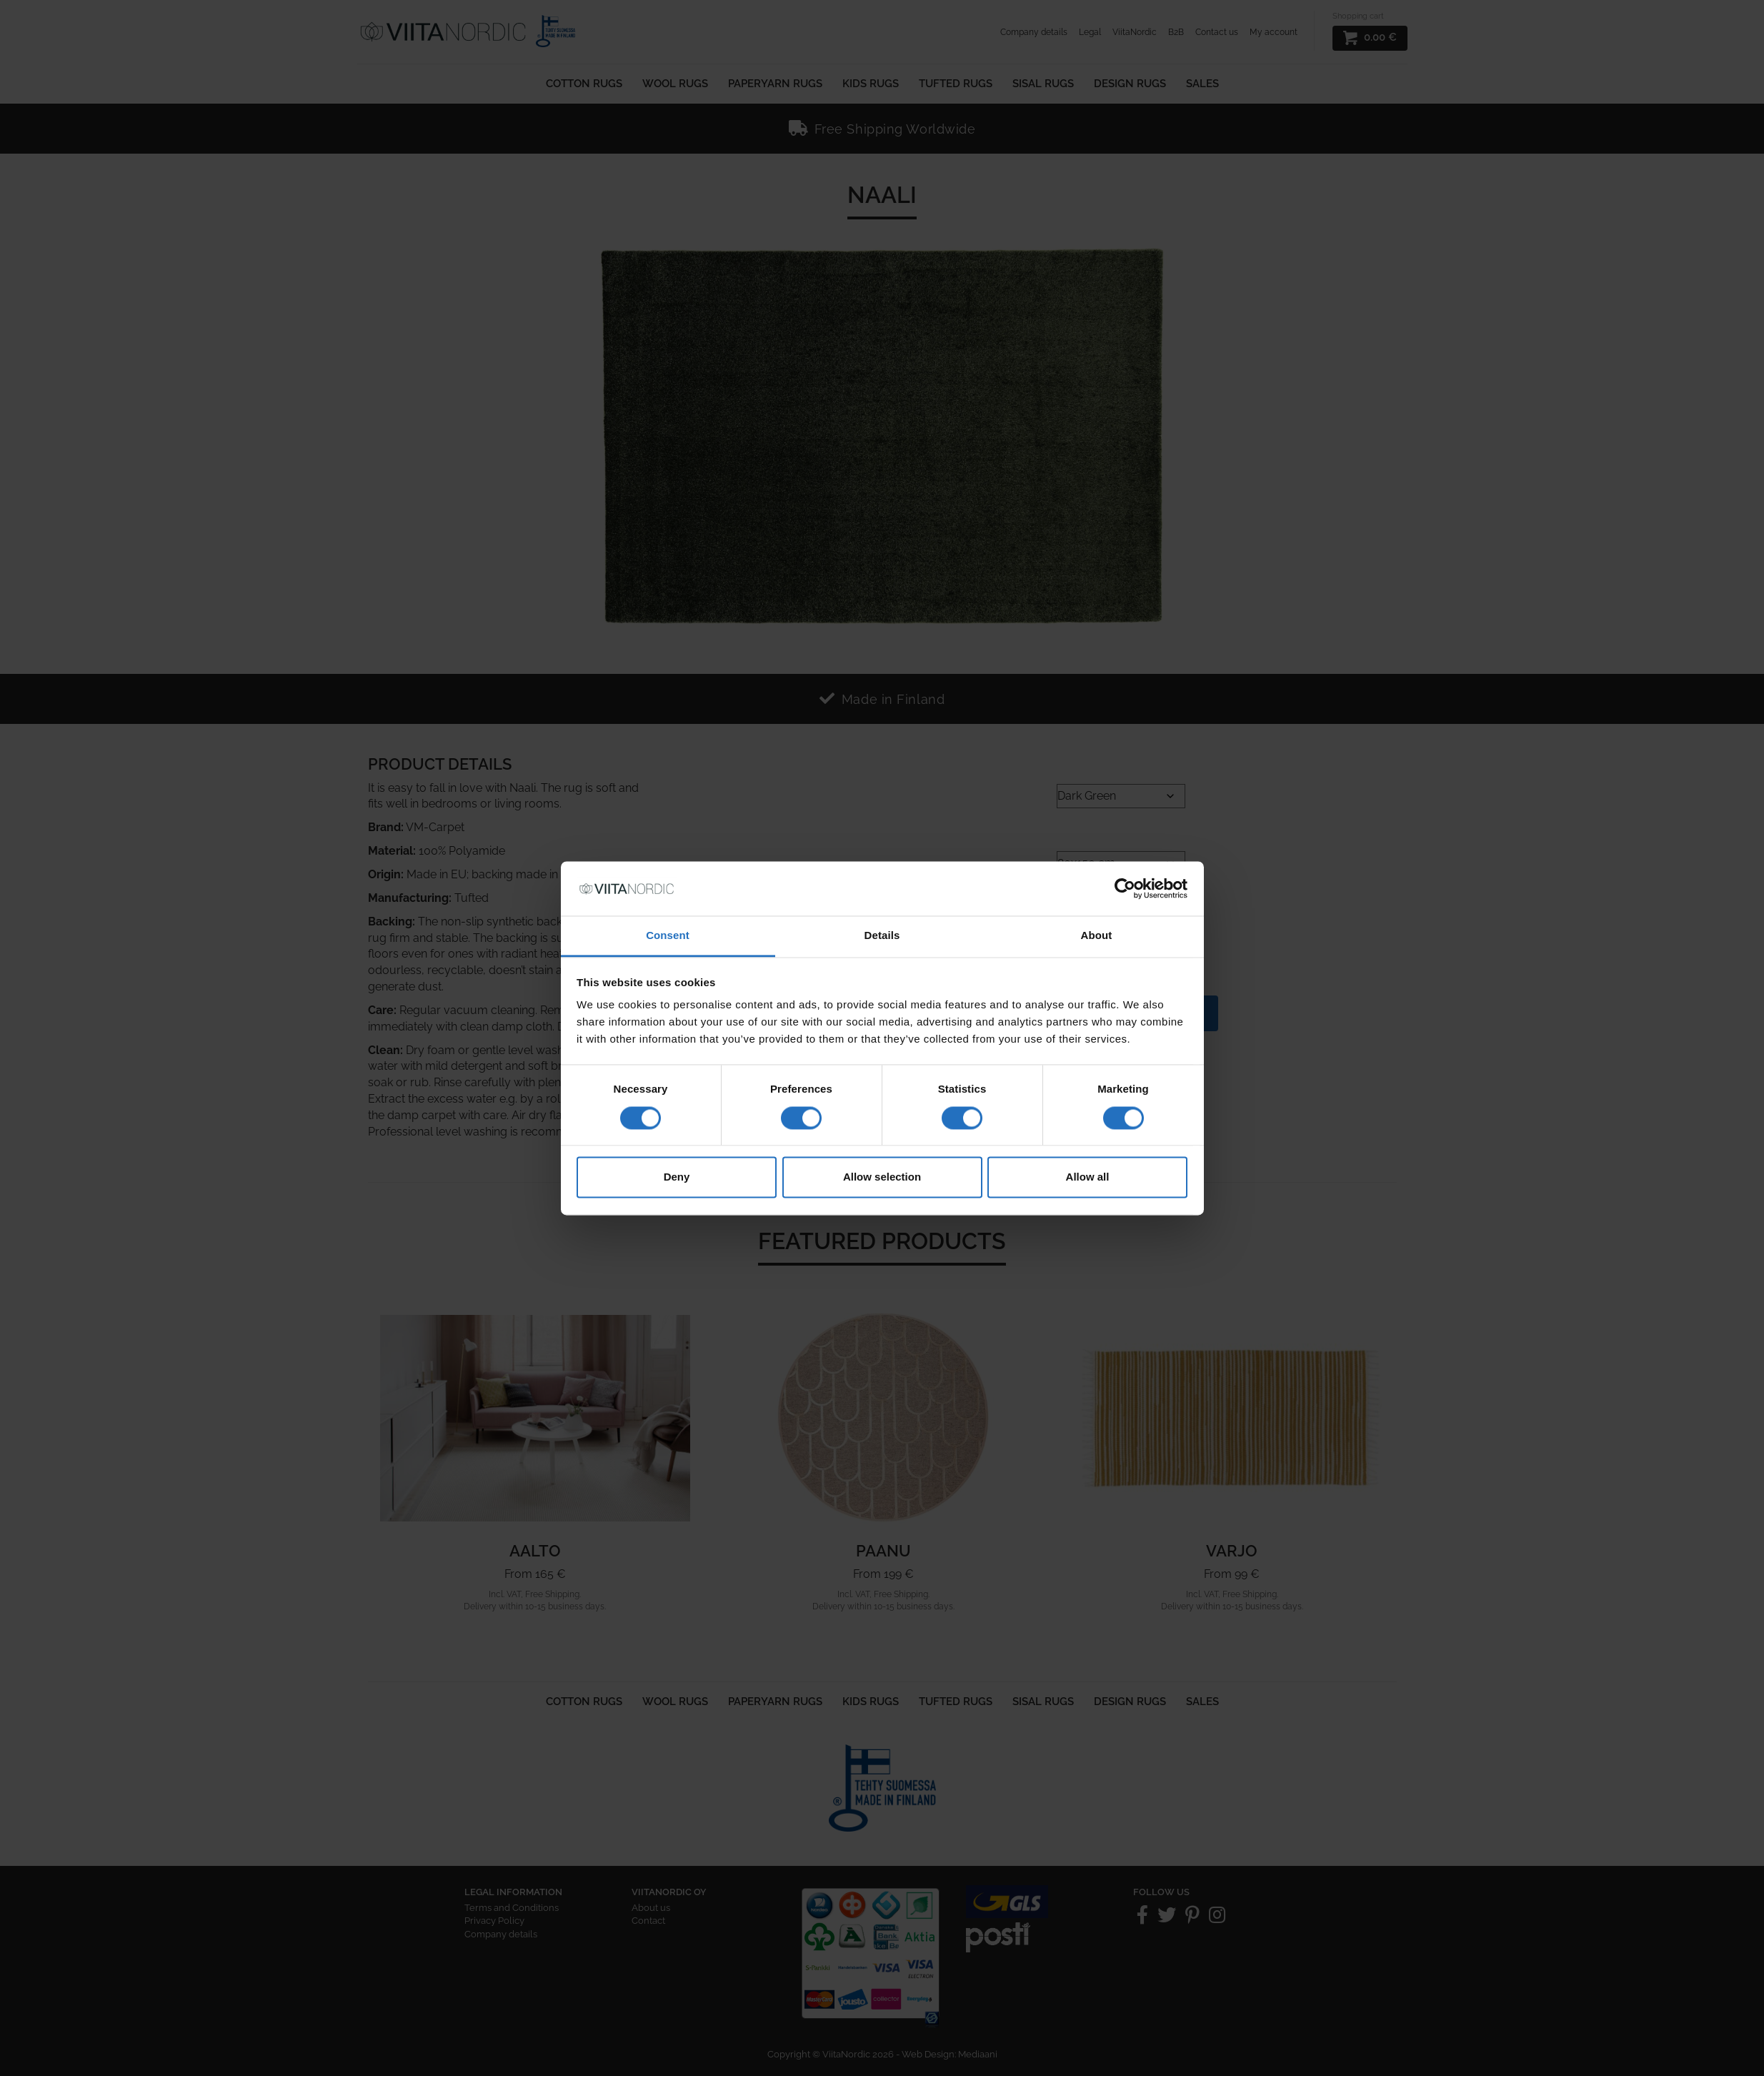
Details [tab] (882, 936)
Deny (677, 1177)
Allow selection (882, 1177)
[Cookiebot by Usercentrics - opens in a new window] (1124, 888)
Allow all (1088, 1177)
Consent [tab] (667, 936)
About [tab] (1096, 936)
